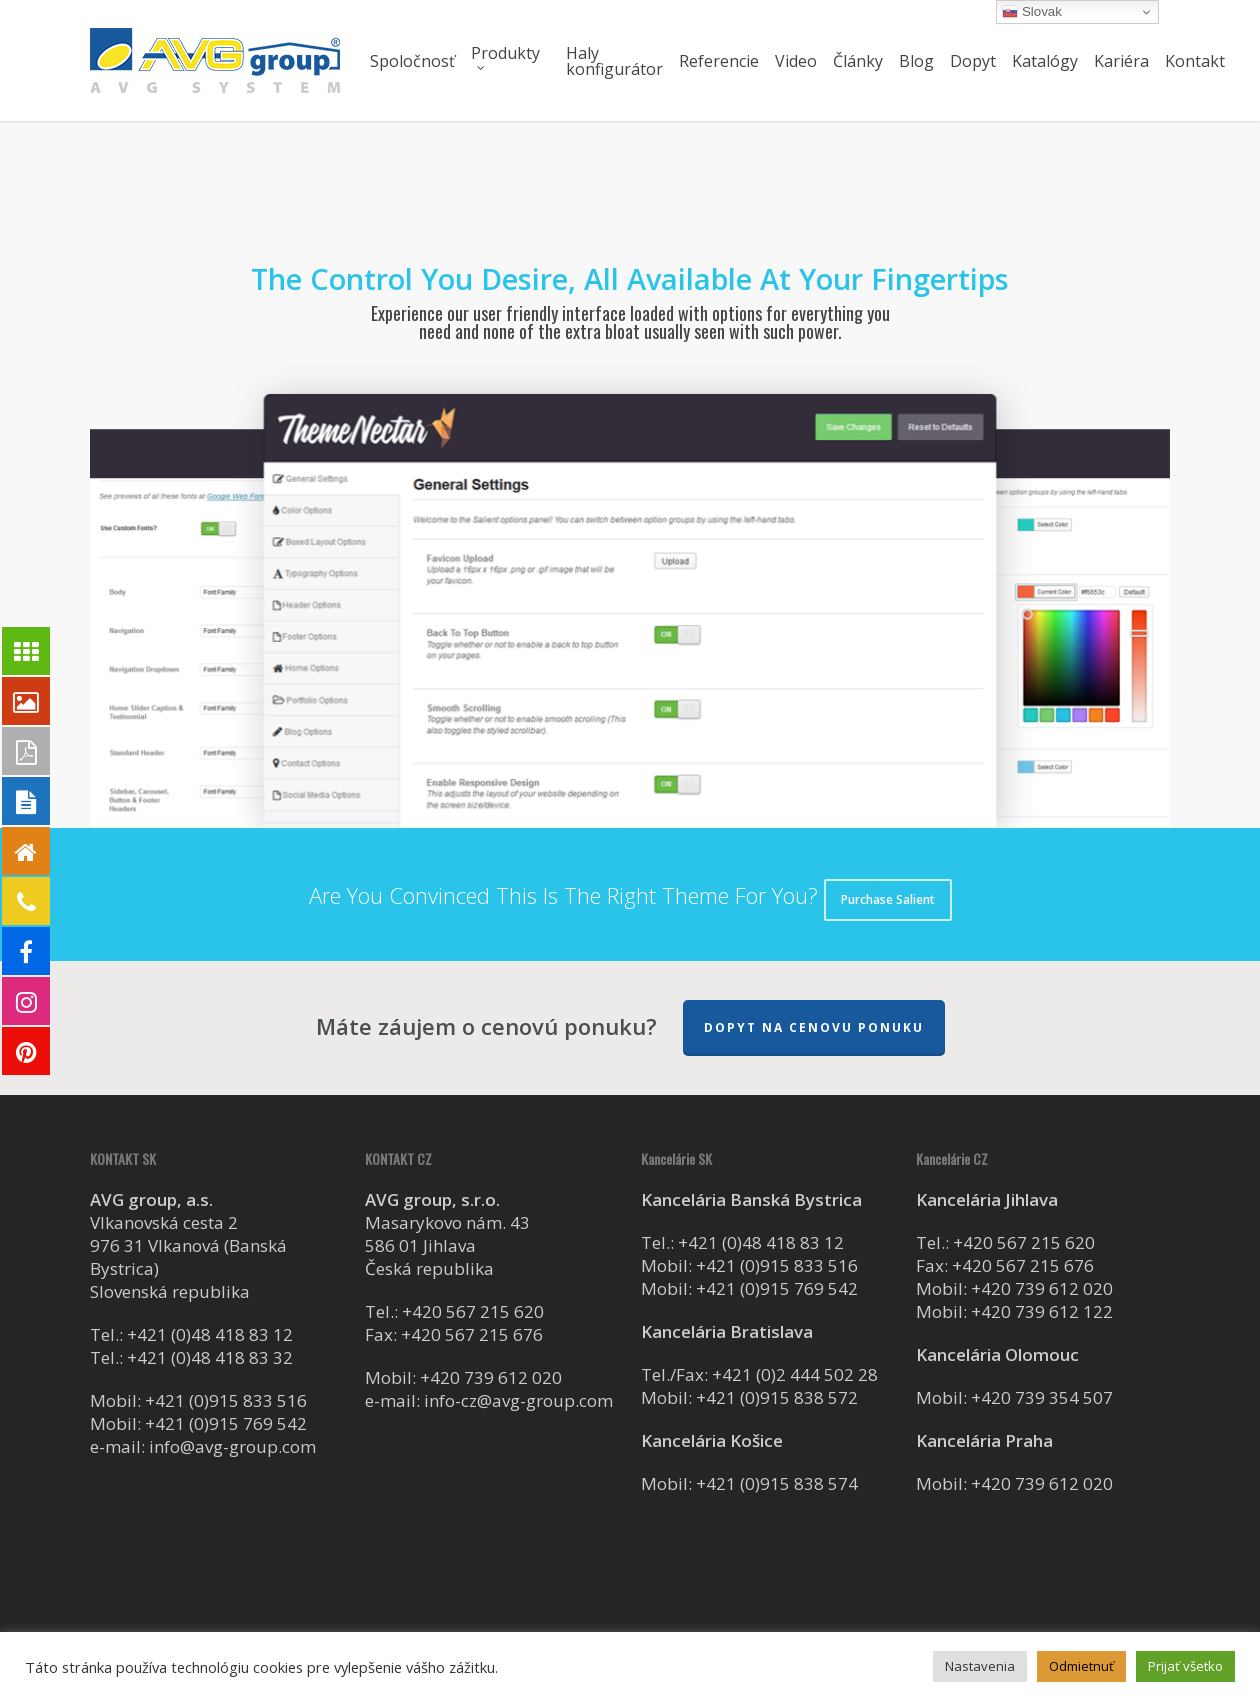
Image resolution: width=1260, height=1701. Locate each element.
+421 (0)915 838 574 (777, 1483)
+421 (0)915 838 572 (777, 1397)
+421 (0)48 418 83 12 (210, 1334)
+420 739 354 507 (1042, 1397)
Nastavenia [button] (980, 1666)
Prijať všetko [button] (1185, 1666)
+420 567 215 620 (473, 1311)
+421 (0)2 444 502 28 (795, 1374)
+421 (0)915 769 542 (226, 1423)
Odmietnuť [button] (1081, 1666)
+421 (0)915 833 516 (226, 1400)
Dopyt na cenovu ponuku (814, 1027)
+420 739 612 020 (491, 1377)
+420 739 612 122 (1042, 1311)
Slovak (1032, 12)
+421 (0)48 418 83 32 (210, 1357)
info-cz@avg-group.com (518, 1400)
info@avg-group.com (232, 1446)
